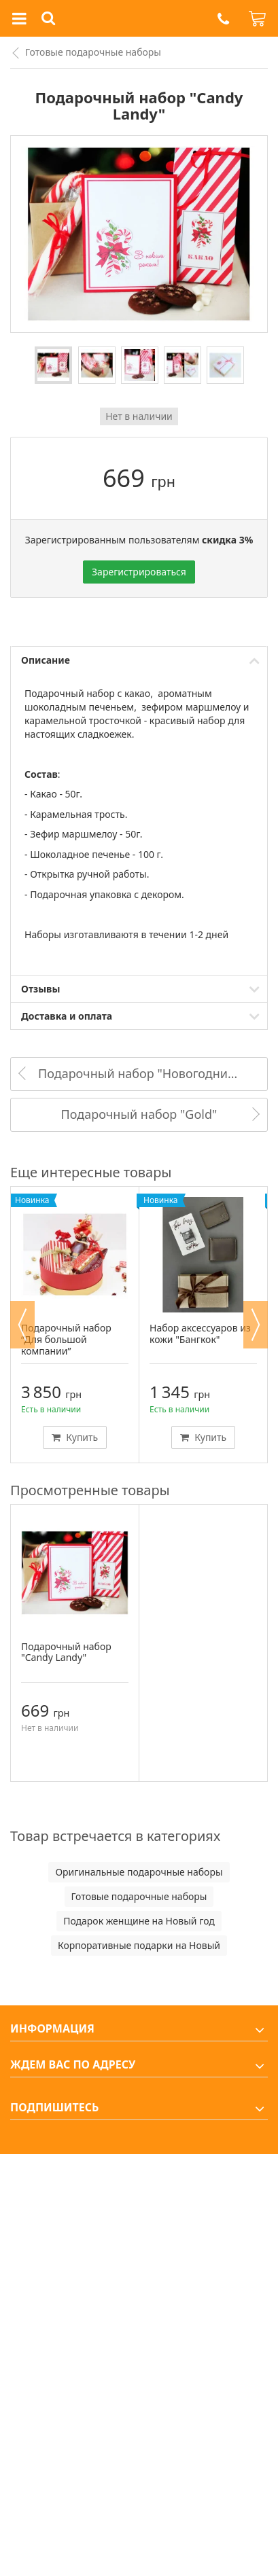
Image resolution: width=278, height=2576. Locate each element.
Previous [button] (22, 1324)
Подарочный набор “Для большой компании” (66, 1339)
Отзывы (40, 988)
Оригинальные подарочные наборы (138, 1871)
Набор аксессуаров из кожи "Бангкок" (200, 1333)
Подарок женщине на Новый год (139, 1920)
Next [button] (255, 1324)
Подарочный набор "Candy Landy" (66, 1652)
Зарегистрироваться (139, 571)
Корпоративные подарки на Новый (139, 1945)
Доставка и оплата (66, 1015)
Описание (45, 660)
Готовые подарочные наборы (93, 52)
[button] (223, 18)
